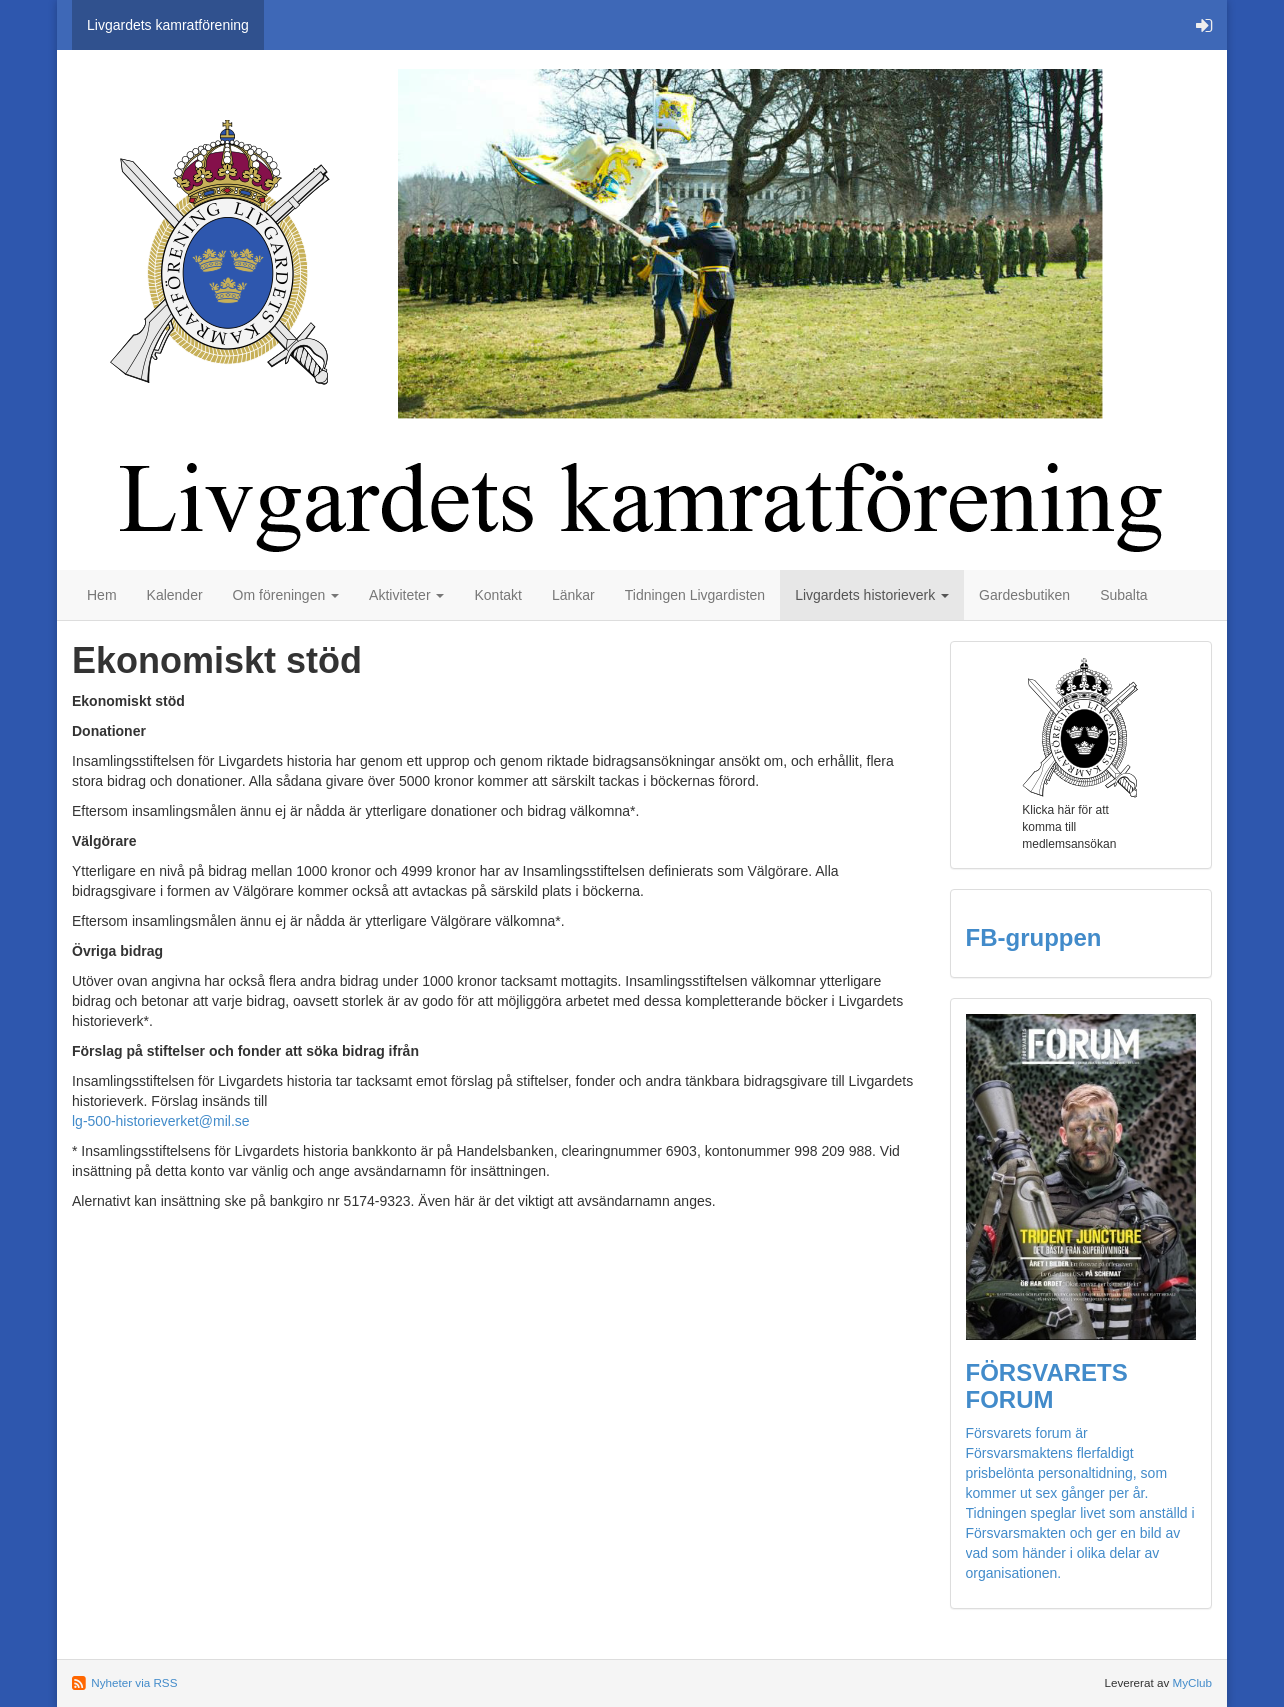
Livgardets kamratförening (168, 25)
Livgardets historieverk (872, 595)
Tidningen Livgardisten (695, 595)
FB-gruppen (1034, 937)
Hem (102, 595)
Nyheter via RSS (134, 1682)
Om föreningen (286, 595)
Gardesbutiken (1024, 595)
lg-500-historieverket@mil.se (161, 1121)
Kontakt (497, 595)
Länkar (573, 595)
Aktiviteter (406, 595)
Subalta (1123, 595)
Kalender (175, 595)
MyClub (1192, 1682)
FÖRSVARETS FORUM (1047, 1385)
